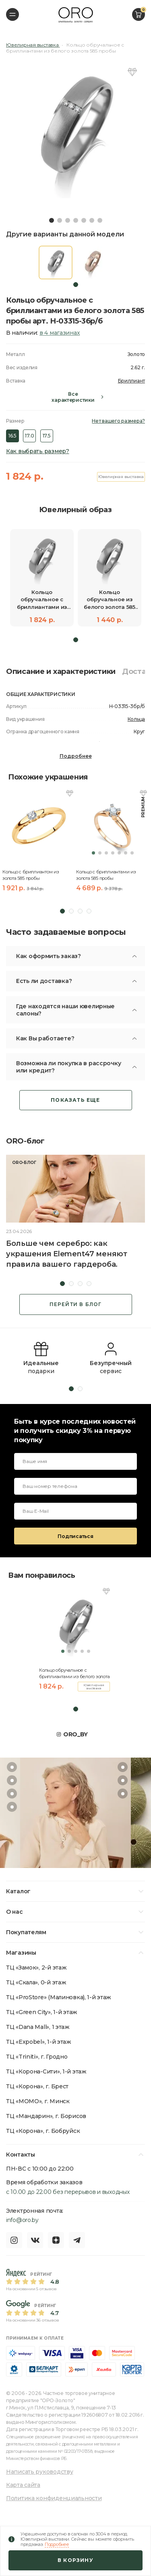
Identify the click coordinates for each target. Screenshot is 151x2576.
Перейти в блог (76, 1304)
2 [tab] (59, 220)
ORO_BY (75, 1734)
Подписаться (75, 1536)
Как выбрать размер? (37, 451)
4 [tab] (75, 220)
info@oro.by (22, 2220)
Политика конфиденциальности (53, 2498)
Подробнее (76, 756)
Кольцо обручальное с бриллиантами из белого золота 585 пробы (74, 1673)
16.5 (12, 436)
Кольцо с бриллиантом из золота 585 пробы (30, 875)
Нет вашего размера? (118, 421)
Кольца (136, 719)
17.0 (29, 436)
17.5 (47, 436)
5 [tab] (83, 220)
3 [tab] (67, 220)
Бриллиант (131, 381)
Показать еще (75, 1100)
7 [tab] (99, 220)
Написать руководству (39, 2471)
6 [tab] (91, 220)
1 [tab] (51, 220)
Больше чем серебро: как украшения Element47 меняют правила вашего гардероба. (66, 1254)
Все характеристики (73, 397)
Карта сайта (23, 2485)
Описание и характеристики (61, 671)
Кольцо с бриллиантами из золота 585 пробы (106, 875)
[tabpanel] (75, 129)
